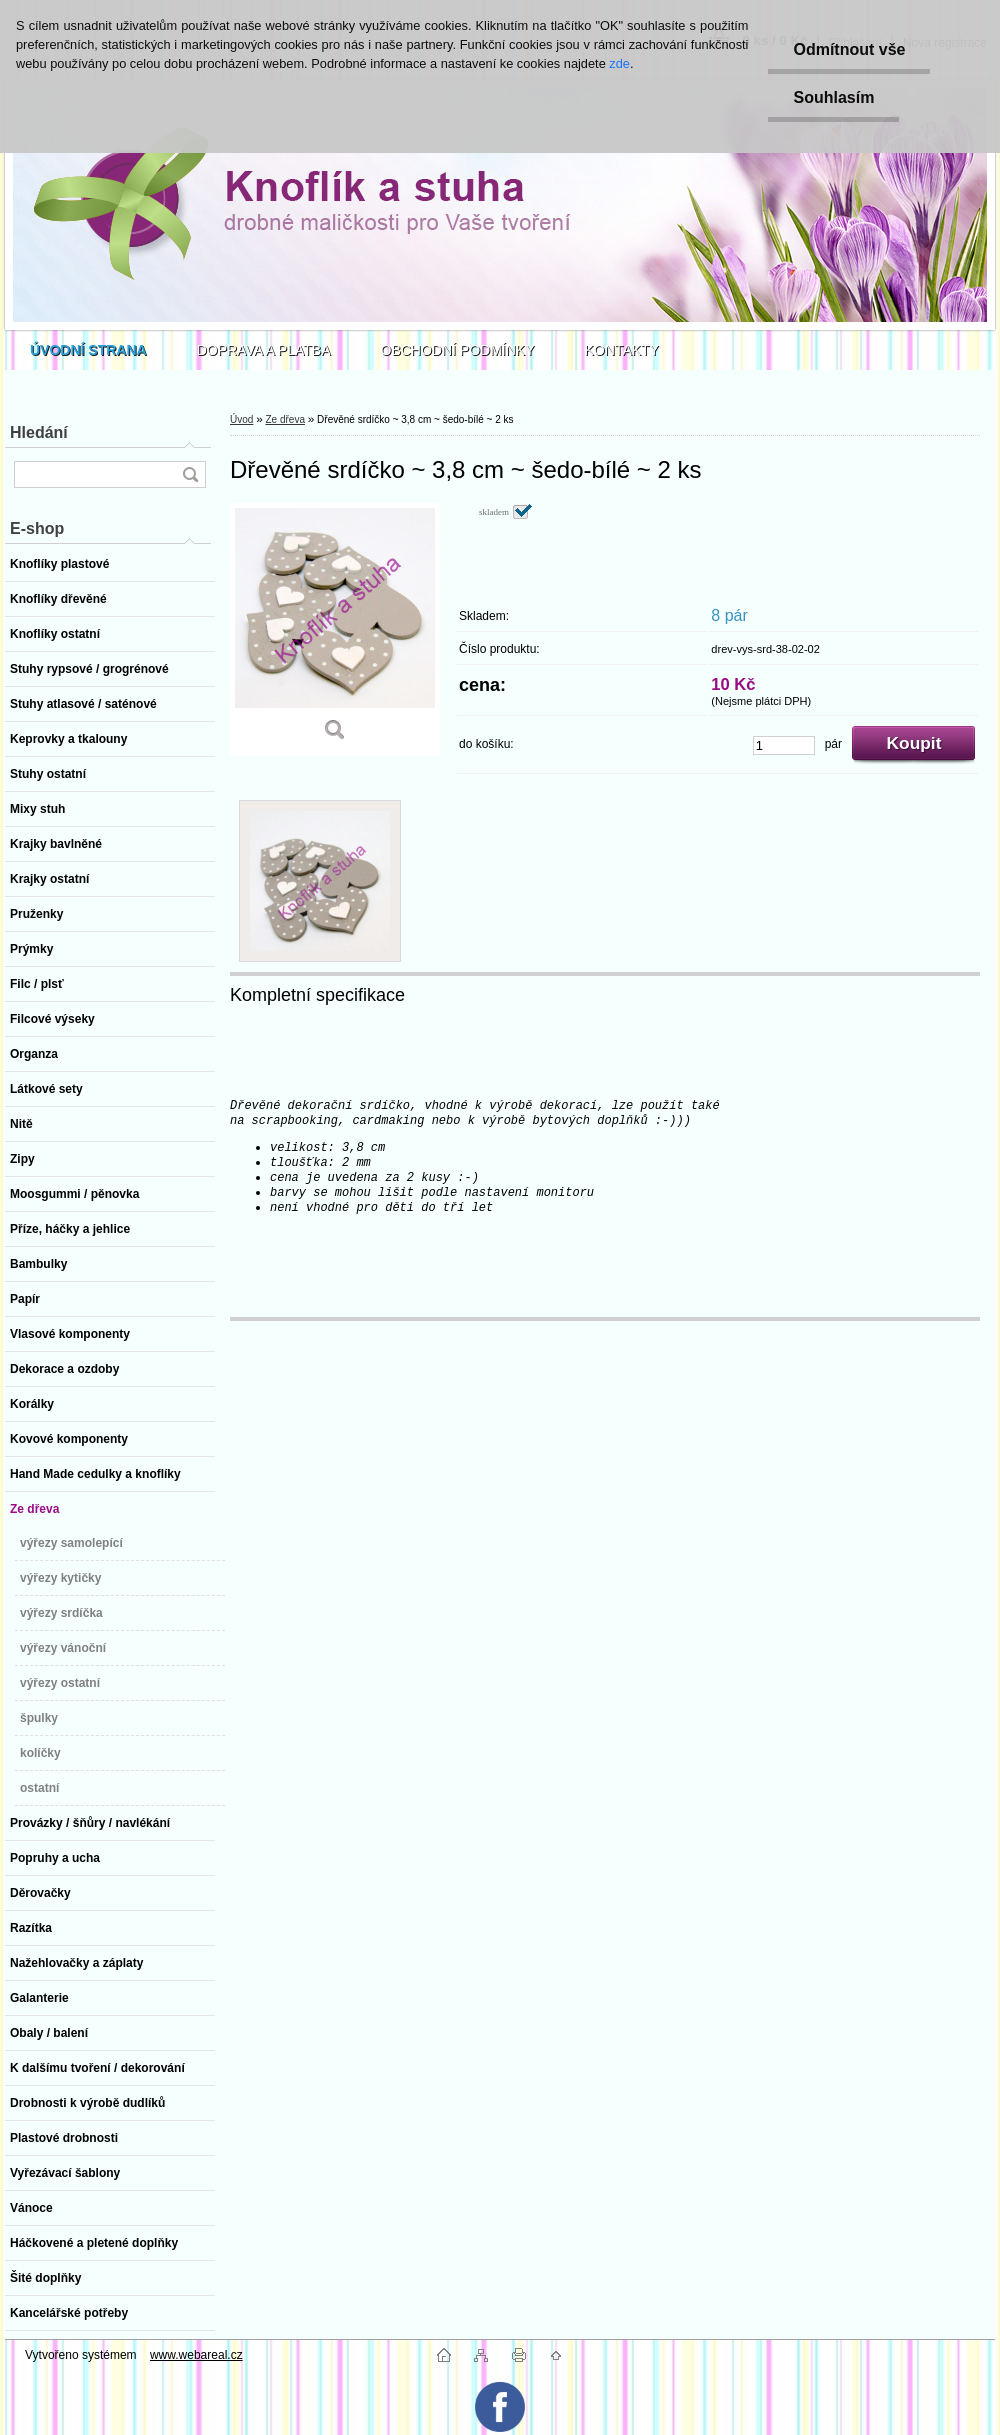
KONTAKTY (622, 350)
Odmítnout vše (849, 49)
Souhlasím (833, 97)
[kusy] (784, 745)
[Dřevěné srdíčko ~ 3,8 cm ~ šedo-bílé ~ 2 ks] (335, 629)
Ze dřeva (284, 419)
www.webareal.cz (196, 2355)
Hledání (39, 432)
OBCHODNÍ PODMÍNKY (458, 350)
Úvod (241, 419)
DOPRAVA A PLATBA (264, 350)
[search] (190, 474)
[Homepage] (88, 350)
